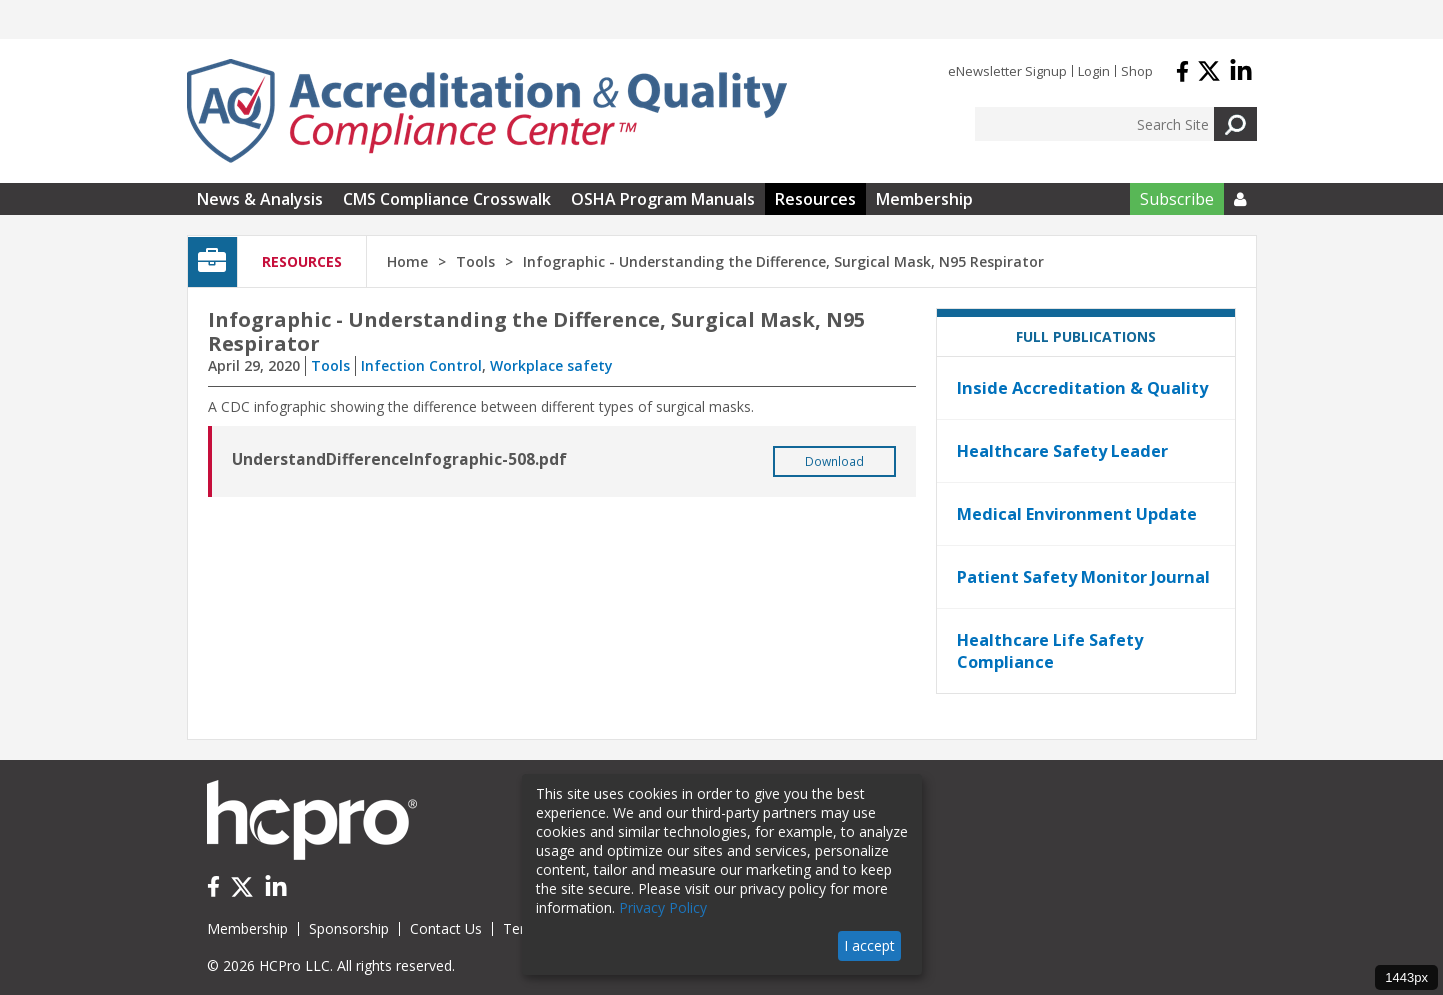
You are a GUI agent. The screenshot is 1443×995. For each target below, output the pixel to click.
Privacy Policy (663, 907)
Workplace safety (551, 365)
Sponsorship (349, 928)
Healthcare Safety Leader (1062, 451)
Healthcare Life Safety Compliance (1050, 651)
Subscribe (1177, 199)
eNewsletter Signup (1007, 71)
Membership (924, 199)
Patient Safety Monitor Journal (1083, 577)
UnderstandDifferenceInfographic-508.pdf (399, 459)
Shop (1137, 71)
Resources (815, 199)
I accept (869, 945)
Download (834, 461)
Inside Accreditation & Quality (1082, 388)
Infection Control (421, 365)
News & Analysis (260, 199)
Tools (330, 365)
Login (1094, 71)
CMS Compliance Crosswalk (447, 199)
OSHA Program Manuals (663, 199)
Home (407, 261)
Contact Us (446, 928)
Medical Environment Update (1077, 514)
